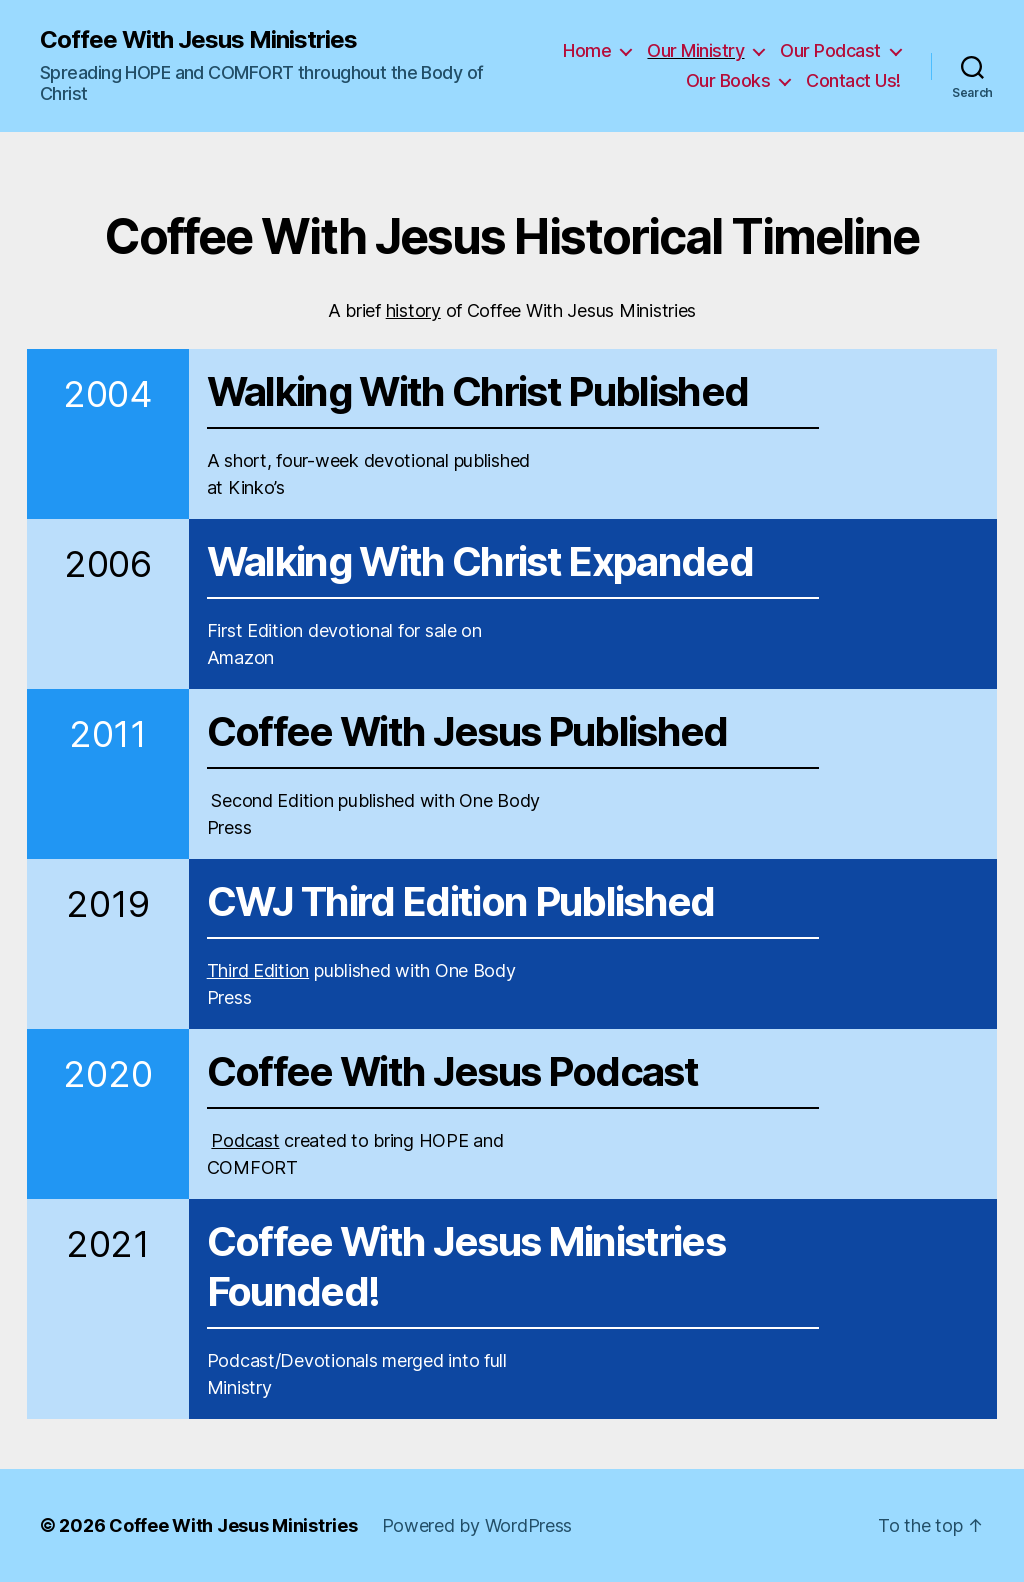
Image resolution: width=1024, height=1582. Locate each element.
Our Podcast (830, 50)
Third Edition (258, 970)
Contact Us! (853, 80)
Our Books (728, 80)
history (413, 310)
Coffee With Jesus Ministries (198, 40)
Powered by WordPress (477, 1525)
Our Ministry (695, 50)
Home (587, 50)
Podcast (245, 1140)
